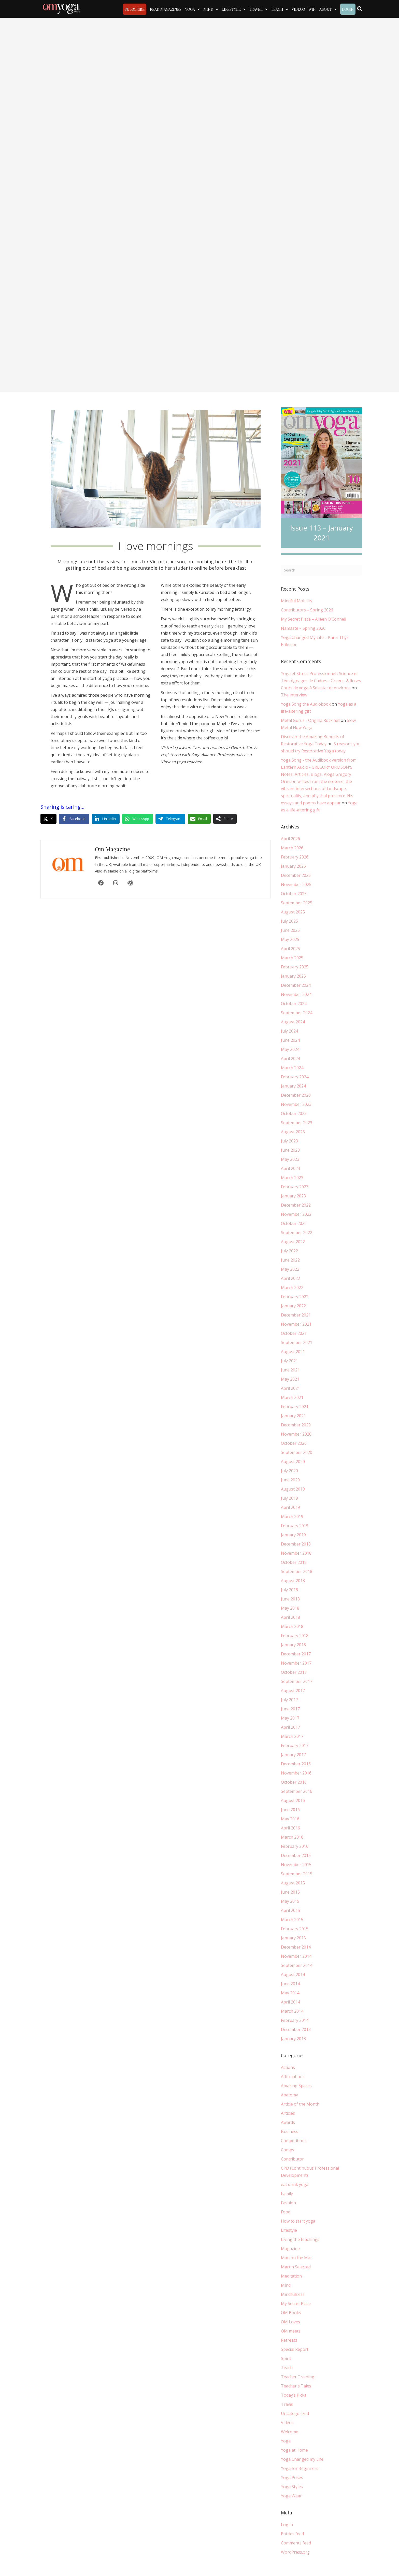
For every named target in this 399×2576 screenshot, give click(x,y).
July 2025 (289, 921)
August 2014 (293, 1974)
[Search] (359, 9)
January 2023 (293, 1196)
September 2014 (296, 1965)
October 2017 (294, 1672)
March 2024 (292, 1067)
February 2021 (294, 1406)
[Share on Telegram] (170, 819)
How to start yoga (298, 2221)
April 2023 (290, 1168)
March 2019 (292, 1516)
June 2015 (290, 1892)
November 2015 (296, 1864)
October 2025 (294, 893)
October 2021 (294, 1333)
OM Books (291, 2312)
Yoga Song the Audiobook (306, 704)
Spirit (286, 2358)
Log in (287, 2524)
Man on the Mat (296, 2257)
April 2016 (290, 1828)
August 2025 (293, 912)
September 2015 (296, 1874)
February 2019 (294, 1525)
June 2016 (290, 1809)
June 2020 (290, 1480)
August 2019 (293, 1489)
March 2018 (292, 1626)
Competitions (294, 2140)
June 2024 (290, 1040)
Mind (286, 2285)
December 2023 (296, 1095)
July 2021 (289, 1361)
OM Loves (290, 2322)
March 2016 (292, 1837)
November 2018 (296, 1553)
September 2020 (296, 1452)
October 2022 (294, 1223)
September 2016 (296, 1791)
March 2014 (292, 2011)
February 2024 (294, 1077)
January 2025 (293, 976)
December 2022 (296, 1205)
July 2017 (289, 1699)
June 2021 (290, 1370)
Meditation (291, 2276)
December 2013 (296, 2029)
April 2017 (290, 1727)
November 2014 (296, 1956)
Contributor (292, 2159)
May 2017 (290, 1718)
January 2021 (293, 1416)
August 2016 (293, 1800)
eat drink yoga (294, 2184)
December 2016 (296, 1764)
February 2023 (294, 1187)
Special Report (294, 2349)
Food (285, 2212)
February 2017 (294, 1745)
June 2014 (290, 1983)
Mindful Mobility (296, 601)
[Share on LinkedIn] (106, 819)
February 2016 (294, 1846)
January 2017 (293, 1754)
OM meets (291, 2331)
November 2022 (296, 1214)
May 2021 (290, 1379)
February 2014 (294, 2020)
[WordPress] (130, 906)
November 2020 (296, 1434)
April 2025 (290, 948)
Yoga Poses (292, 2477)
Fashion (288, 2203)
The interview (294, 695)
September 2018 (296, 1571)
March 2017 (292, 1736)
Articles (288, 2113)
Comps (287, 2150)
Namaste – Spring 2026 (303, 628)
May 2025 (290, 939)
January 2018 (293, 1645)
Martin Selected (296, 2267)
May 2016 (290, 1819)
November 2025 (296, 884)
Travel (287, 2404)
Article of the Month (300, 2104)
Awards (288, 2122)
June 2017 (290, 1709)
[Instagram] (115, 906)
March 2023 (292, 1177)
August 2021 (293, 1351)
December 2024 (296, 985)
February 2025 (294, 967)
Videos (287, 2422)
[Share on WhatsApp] (137, 819)
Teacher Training (297, 2377)
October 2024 (294, 1003)
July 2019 (289, 1498)
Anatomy (289, 2095)
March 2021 (292, 1397)
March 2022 (292, 1287)
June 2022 (290, 1260)
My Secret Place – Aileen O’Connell (313, 619)
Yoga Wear (291, 2496)
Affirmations (293, 2076)
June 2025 (290, 930)
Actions (288, 2067)
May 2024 (290, 1049)
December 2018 (296, 1544)
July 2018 (289, 1590)
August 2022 (293, 1241)
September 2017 (296, 1681)
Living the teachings (300, 2239)
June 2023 (290, 1150)
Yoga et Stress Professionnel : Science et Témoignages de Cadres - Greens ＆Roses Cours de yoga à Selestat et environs (321, 681)
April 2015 (290, 1910)
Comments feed (296, 2543)
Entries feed (292, 2534)
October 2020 (294, 1443)
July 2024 (289, 1031)
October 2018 (294, 1562)
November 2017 (296, 1663)
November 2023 (296, 1104)
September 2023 (296, 1122)
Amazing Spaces (296, 2085)
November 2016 (296, 1773)
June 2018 (290, 1599)
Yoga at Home (294, 2450)
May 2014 (290, 1993)
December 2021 (296, 1315)
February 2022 (294, 1296)
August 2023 (293, 1132)
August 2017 (293, 1690)
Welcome (289, 2432)
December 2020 (296, 1425)
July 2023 (289, 1141)
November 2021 (296, 1324)
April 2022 (290, 1278)
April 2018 (290, 1617)
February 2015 (294, 1928)
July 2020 (289, 1470)
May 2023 (290, 1159)
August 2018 (293, 1580)
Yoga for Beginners (299, 2468)
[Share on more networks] (225, 819)
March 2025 (292, 958)
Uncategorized (295, 2413)
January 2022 (293, 1306)
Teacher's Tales (296, 2386)
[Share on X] (48, 819)
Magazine (290, 2248)
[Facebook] (101, 906)
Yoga (286, 2441)
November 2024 (296, 994)
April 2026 (290, 838)
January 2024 (293, 1086)
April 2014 (290, 2002)
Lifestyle (289, 2230)
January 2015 (293, 1938)
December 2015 (296, 1855)
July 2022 (289, 1251)
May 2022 (290, 1269)
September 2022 (296, 1232)
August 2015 (293, 1883)
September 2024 (296, 1012)
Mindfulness (293, 2294)
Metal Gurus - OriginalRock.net (310, 720)
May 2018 (290, 1608)
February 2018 (294, 1635)
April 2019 (290, 1507)
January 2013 (293, 2038)
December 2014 (296, 1947)
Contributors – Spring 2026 (307, 610)
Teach (287, 2367)
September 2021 (296, 1342)
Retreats (289, 2340)
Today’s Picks (293, 2395)
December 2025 (296, 875)
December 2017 (296, 1654)
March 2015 (292, 1919)
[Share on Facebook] (74, 819)
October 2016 (294, 1782)
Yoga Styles (292, 2486)
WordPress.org (295, 2552)
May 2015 (290, 1901)
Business (289, 2131)
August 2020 (293, 1461)
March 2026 (292, 848)
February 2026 (294, 857)
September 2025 (296, 903)
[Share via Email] (199, 819)
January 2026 (293, 866)
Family (287, 2193)
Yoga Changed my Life (302, 2459)
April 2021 (290, 1388)
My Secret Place (296, 2303)
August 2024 (293, 1022)
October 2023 (294, 1113)
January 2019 (293, 1535)
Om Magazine (112, 872)
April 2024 (290, 1058)
